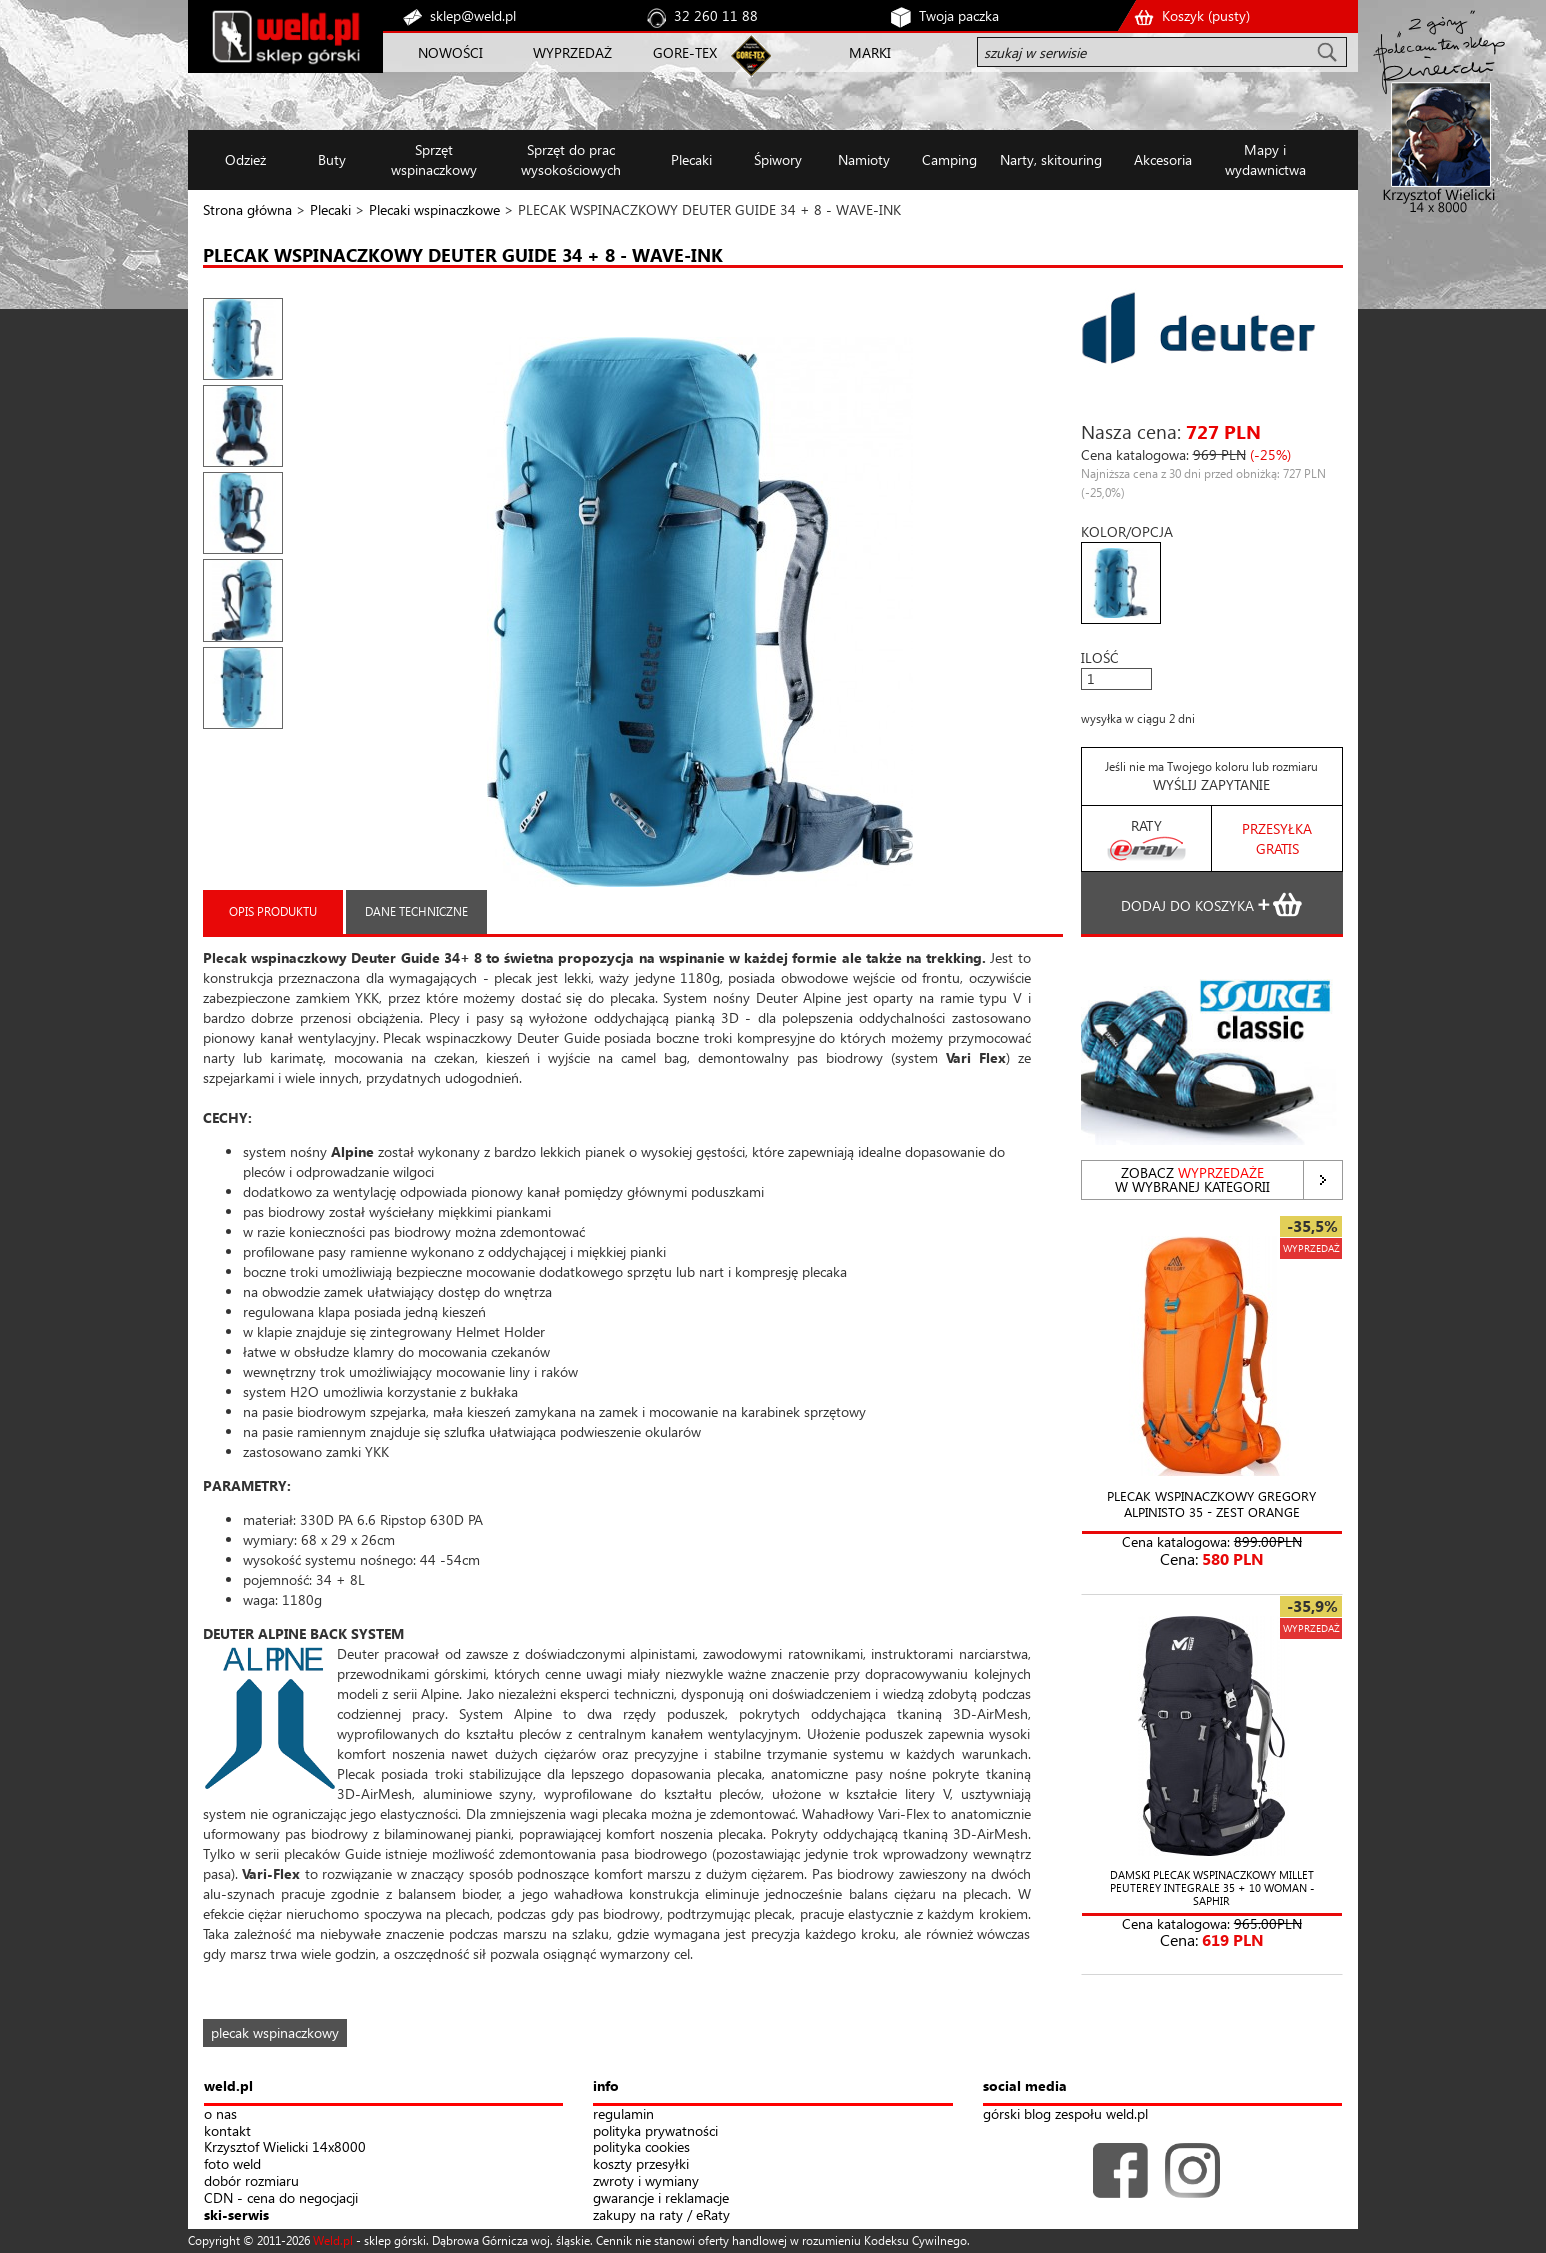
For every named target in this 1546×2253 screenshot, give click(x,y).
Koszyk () (1206, 15)
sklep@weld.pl (473, 15)
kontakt (227, 2131)
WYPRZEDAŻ (572, 52)
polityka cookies (641, 2147)
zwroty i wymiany (646, 2181)
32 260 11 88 (716, 15)
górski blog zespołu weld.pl (1065, 2114)
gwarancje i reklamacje (661, 2198)
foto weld (232, 2164)
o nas (220, 2114)
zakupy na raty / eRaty (661, 2215)
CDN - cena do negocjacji (281, 2198)
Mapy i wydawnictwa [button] (1265, 159)
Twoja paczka (959, 15)
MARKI (870, 52)
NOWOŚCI (450, 52)
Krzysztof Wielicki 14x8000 (285, 2147)
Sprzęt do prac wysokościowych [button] (571, 159)
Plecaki (330, 209)
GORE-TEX (685, 52)
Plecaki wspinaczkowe (434, 209)
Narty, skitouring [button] (1051, 159)
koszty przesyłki (641, 2164)
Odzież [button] (245, 159)
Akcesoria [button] (1163, 159)
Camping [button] (949, 159)
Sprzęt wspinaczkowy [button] (434, 159)
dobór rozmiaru (251, 2181)
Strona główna (247, 209)
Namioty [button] (864, 159)
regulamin (623, 2114)
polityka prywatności (655, 2131)
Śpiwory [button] (778, 159)
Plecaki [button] (691, 159)
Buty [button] (332, 159)
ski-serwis (236, 2215)
